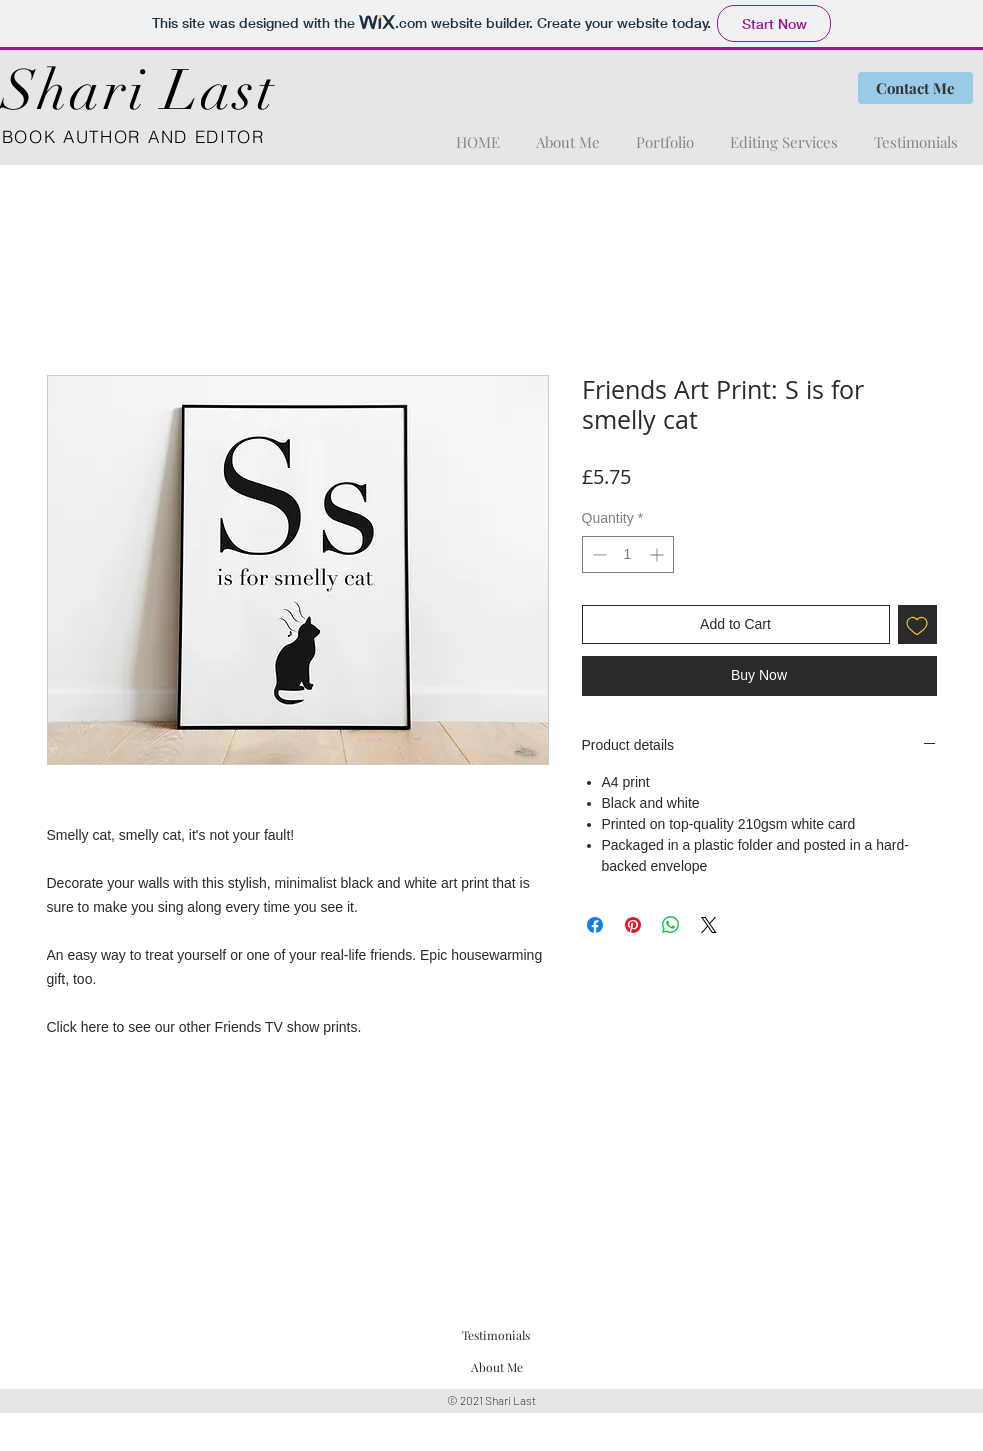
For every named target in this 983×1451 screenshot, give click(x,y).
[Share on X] (709, 925)
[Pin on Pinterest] (633, 925)
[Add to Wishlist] (917, 624)
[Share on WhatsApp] (671, 925)
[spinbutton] (628, 554)
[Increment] (658, 554)
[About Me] (497, 1367)
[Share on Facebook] (595, 925)
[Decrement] (597, 554)
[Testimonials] (496, 1335)
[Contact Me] (915, 88)
